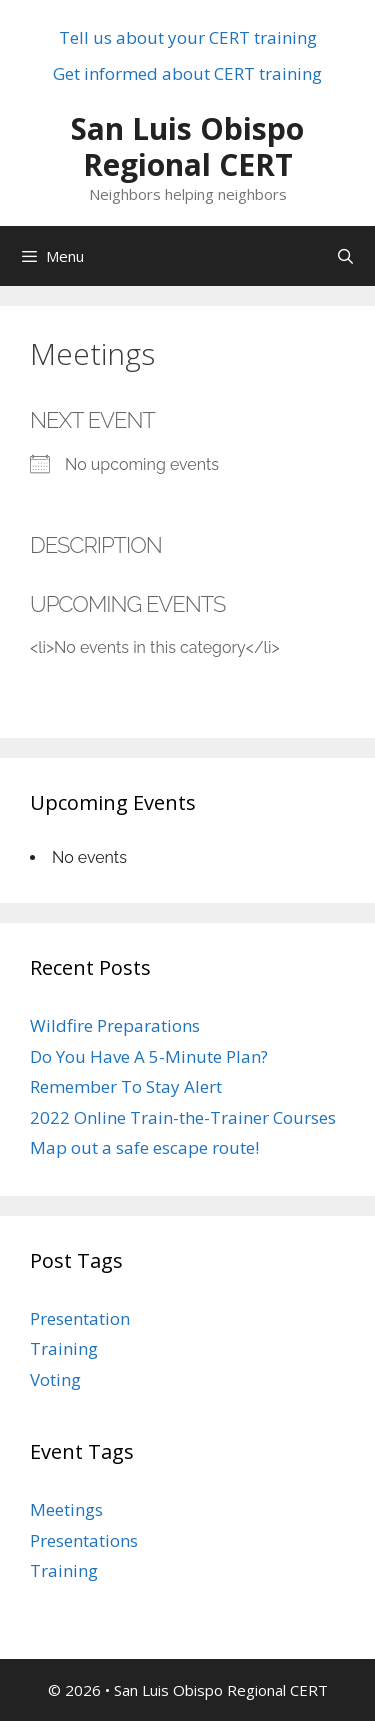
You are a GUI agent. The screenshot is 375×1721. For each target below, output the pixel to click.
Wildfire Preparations (115, 1025)
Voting (55, 1379)
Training (64, 1348)
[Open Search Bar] (345, 256)
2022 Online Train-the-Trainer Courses (183, 1117)
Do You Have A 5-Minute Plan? (149, 1056)
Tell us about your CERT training (188, 37)
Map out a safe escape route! (144, 1147)
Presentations (84, 1540)
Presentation (80, 1318)
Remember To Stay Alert (126, 1086)
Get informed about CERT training (187, 73)
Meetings (66, 1509)
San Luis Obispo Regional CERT (187, 146)
